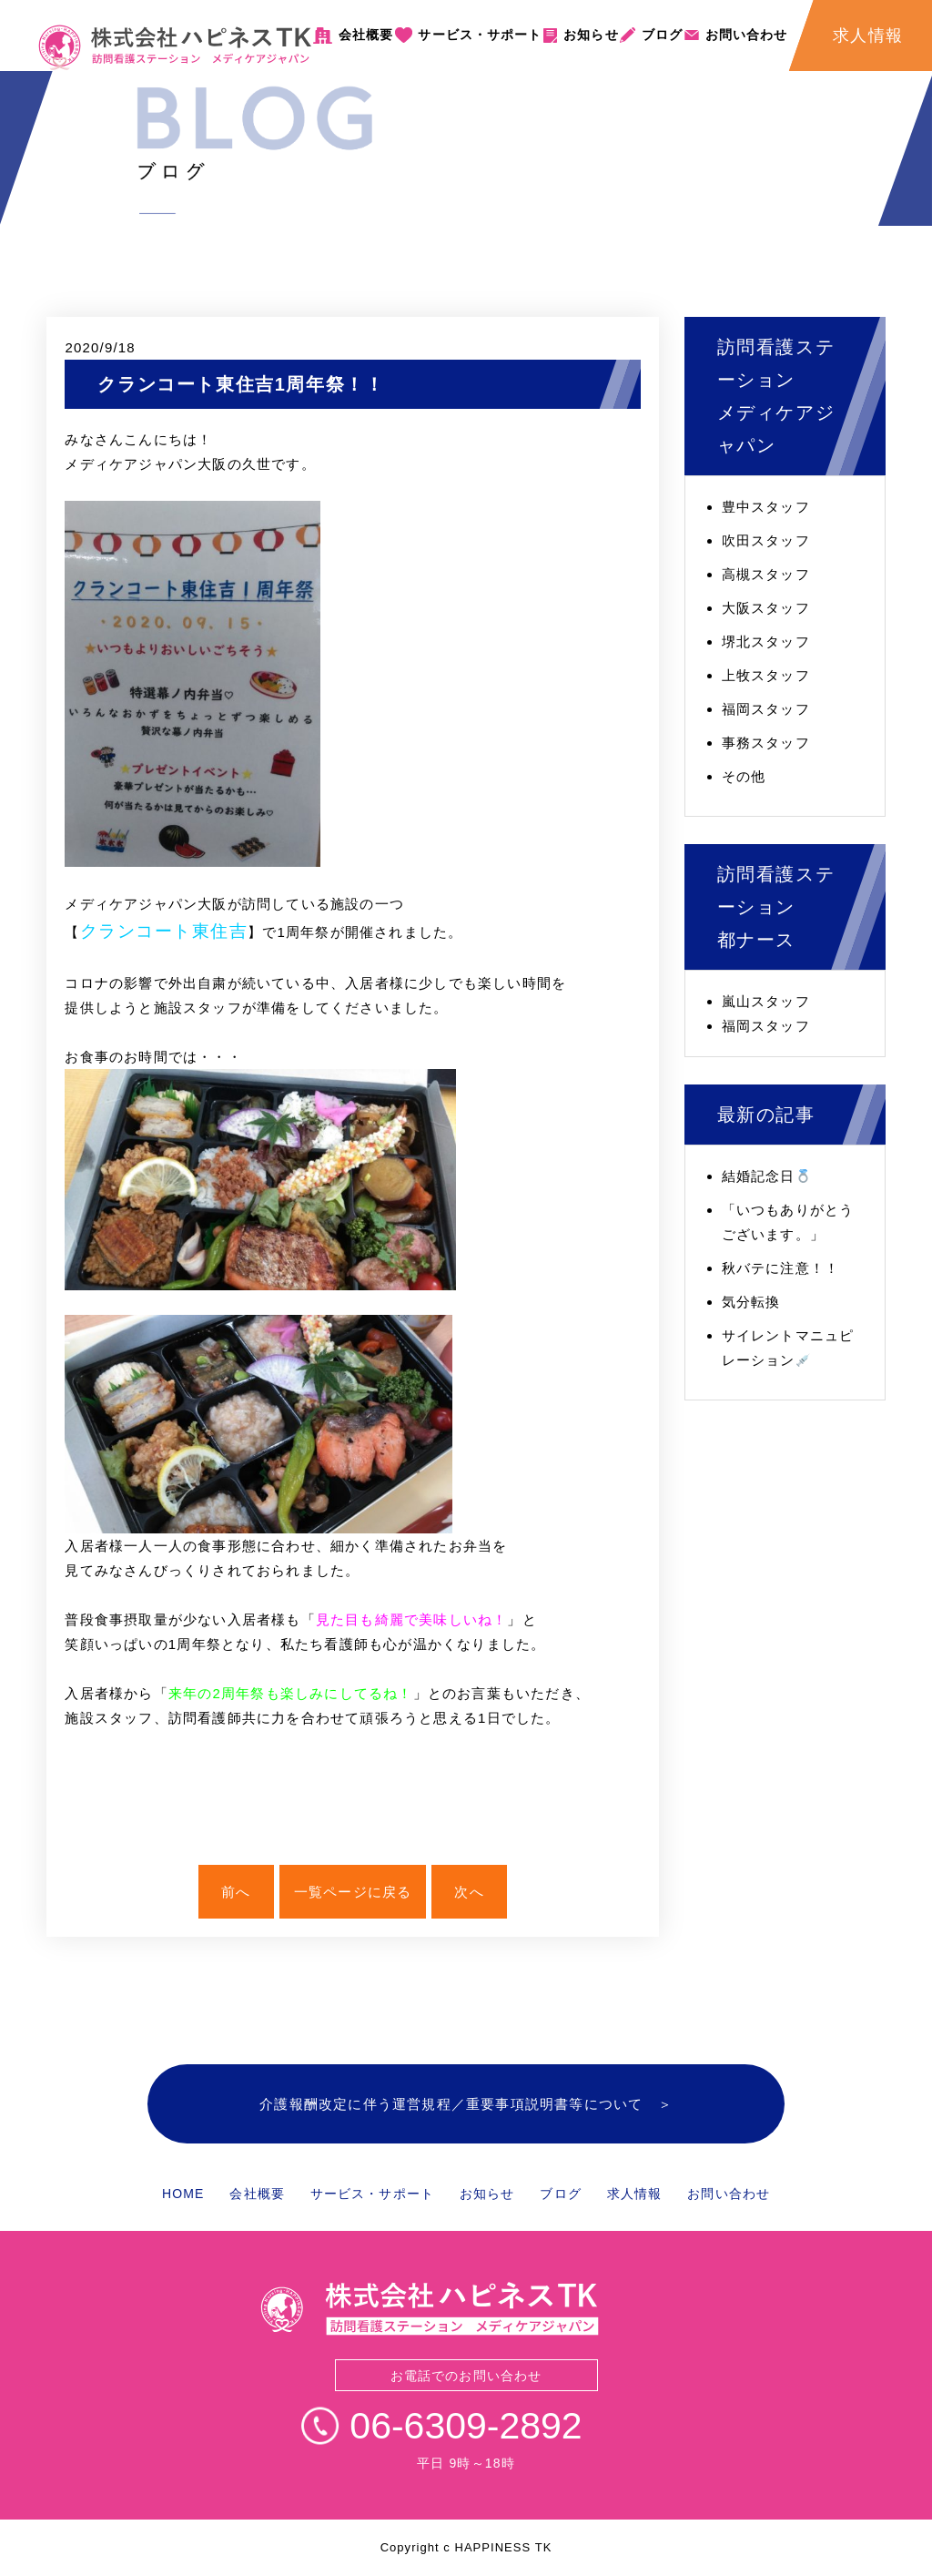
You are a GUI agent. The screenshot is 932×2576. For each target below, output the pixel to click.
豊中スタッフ (766, 506)
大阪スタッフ (766, 608)
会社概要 (366, 35)
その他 (744, 776)
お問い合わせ (746, 35)
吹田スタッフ (766, 540)
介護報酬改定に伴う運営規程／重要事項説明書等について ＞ (466, 2104)
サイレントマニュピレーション (788, 1348)
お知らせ (590, 35)
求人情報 (634, 2193)
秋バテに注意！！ (781, 1268)
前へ (235, 1891)
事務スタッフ (766, 742)
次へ (468, 1891)
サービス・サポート (480, 35)
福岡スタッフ (766, 709)
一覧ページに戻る (353, 1891)
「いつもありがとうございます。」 (788, 1222)
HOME (183, 2193)
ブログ (662, 35)
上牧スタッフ (766, 675)
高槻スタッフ (766, 574)
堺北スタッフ (766, 641)
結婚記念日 (766, 1176)
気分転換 (751, 1301)
